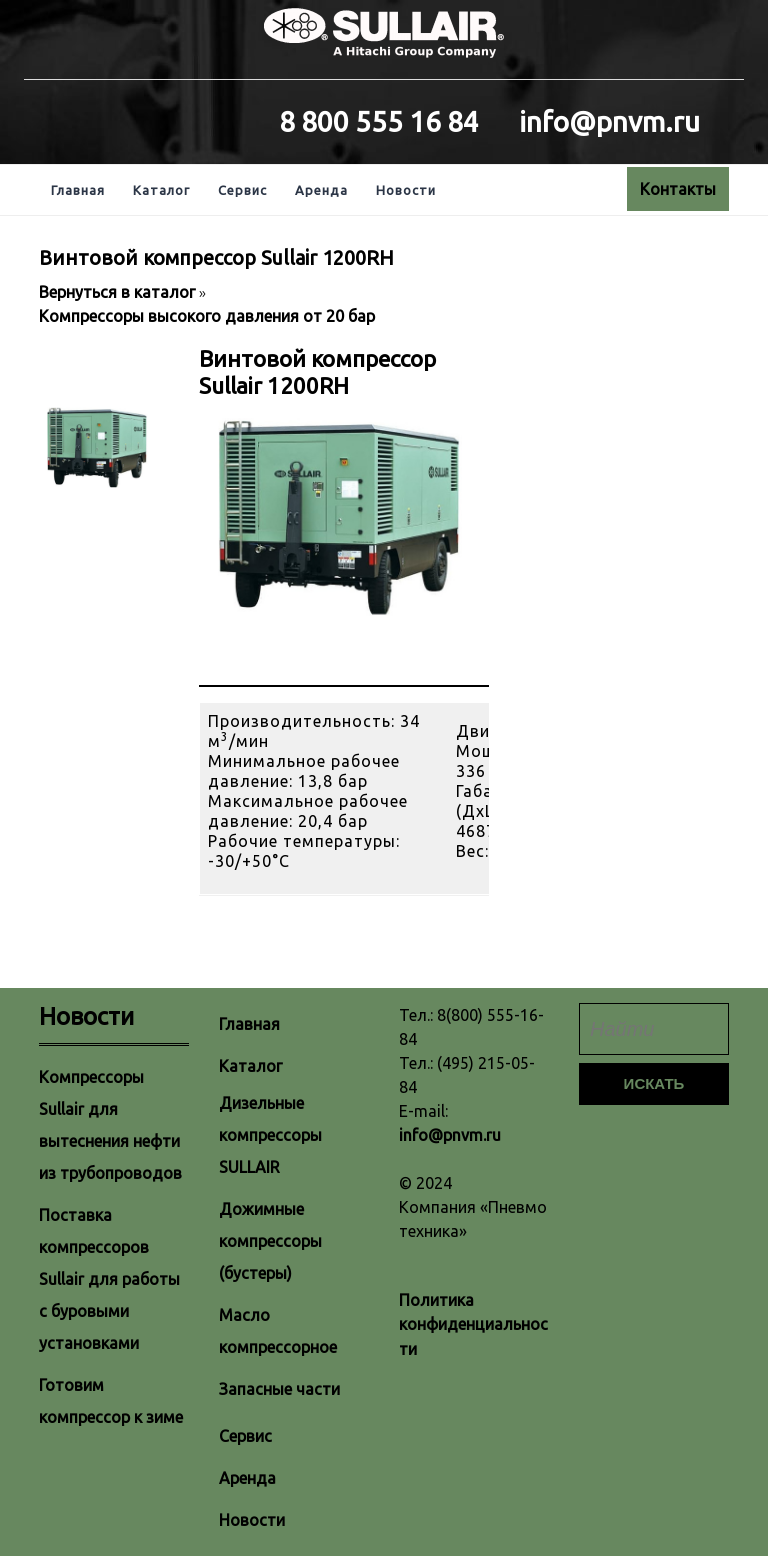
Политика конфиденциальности (473, 1324)
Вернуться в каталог (119, 292)
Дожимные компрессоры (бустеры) (270, 1241)
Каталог (161, 190)
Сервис (242, 190)
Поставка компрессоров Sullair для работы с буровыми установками (109, 1279)
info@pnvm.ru (450, 1135)
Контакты (678, 189)
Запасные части (279, 1389)
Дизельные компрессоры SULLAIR (270, 1135)
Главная (78, 190)
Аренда (321, 190)
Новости (406, 190)
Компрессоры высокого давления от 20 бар (207, 316)
